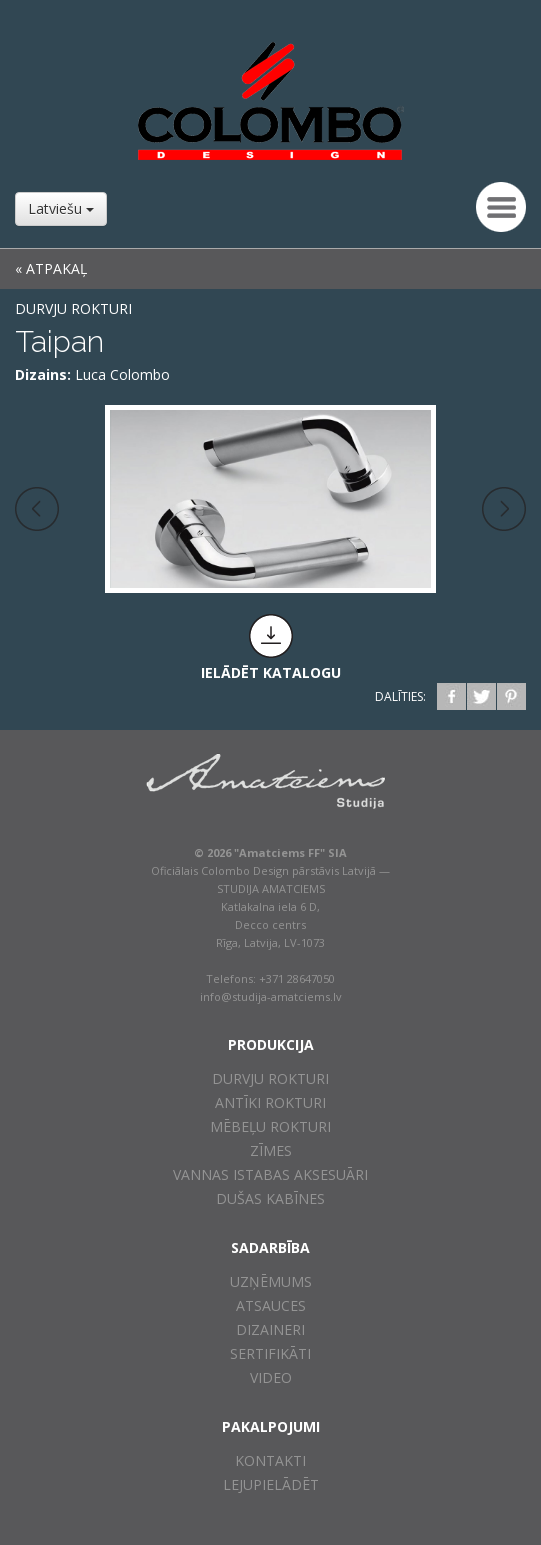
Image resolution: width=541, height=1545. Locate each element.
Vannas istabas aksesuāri (270, 1174)
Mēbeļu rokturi (270, 1126)
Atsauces (271, 1305)
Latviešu (61, 208)
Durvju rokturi (73, 308)
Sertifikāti (270, 1353)
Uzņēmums (271, 1281)
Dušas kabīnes (270, 1198)
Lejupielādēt (271, 1484)
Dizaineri (270, 1329)
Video (271, 1377)
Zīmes (271, 1150)
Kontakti (270, 1460)
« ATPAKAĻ (51, 268)
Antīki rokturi (270, 1102)
